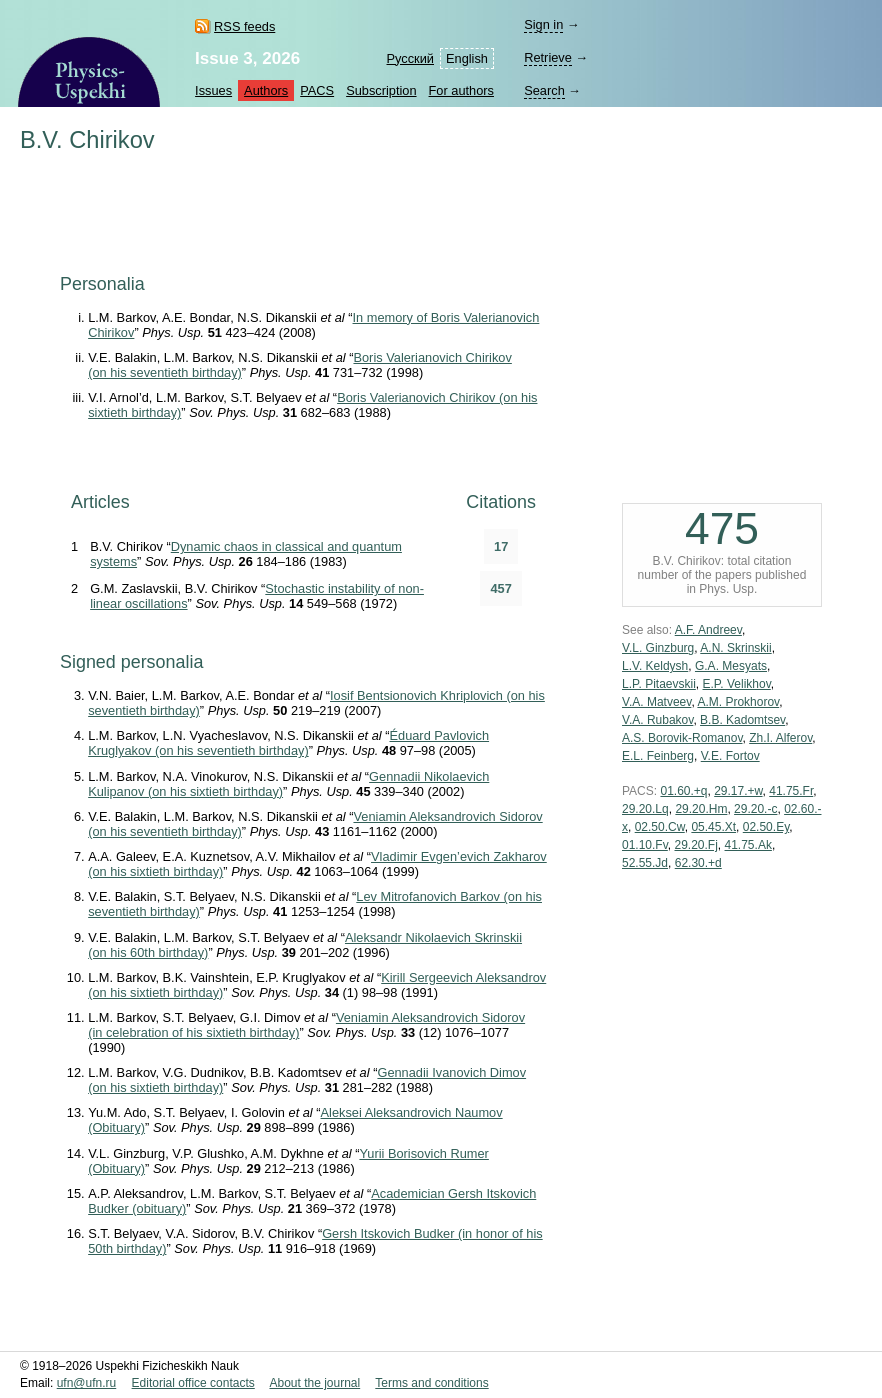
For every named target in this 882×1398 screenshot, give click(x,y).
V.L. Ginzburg (658, 648)
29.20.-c (755, 809)
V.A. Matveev (656, 702)
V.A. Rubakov (657, 720)
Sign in (543, 24)
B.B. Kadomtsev (742, 720)
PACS (317, 90)
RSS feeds (244, 26)
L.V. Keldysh (655, 666)
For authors (461, 90)
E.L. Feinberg (658, 756)
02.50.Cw (660, 827)
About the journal (314, 1383)
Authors (266, 90)
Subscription (381, 90)
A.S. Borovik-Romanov (682, 738)
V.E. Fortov (730, 756)
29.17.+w (738, 791)
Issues (213, 90)
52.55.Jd (645, 863)
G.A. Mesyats (731, 666)
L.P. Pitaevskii (659, 684)
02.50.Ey (766, 827)
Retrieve (548, 57)
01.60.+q (683, 791)
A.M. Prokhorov (738, 702)
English (467, 58)
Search (544, 90)
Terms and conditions (431, 1383)
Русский (410, 58)
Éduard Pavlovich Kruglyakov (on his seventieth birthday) (288, 743)
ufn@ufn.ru (87, 1383)
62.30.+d (698, 863)
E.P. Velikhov (737, 684)
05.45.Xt (713, 827)
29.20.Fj (695, 845)
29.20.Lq (645, 809)
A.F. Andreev (708, 630)
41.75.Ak (748, 845)
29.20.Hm (701, 809)
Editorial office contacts (193, 1383)
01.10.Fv (645, 845)
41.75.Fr (791, 791)
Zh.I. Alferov (780, 738)
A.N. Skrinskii (735, 648)
